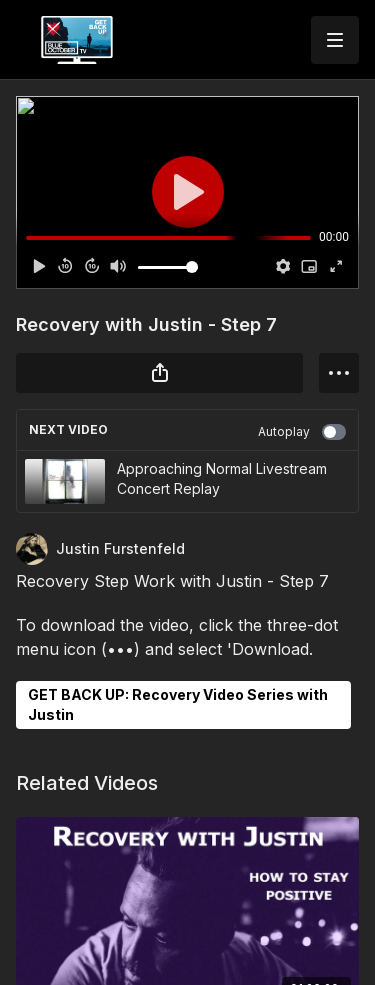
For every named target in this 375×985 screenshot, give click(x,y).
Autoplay (302, 432)
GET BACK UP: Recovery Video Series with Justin (178, 704)
